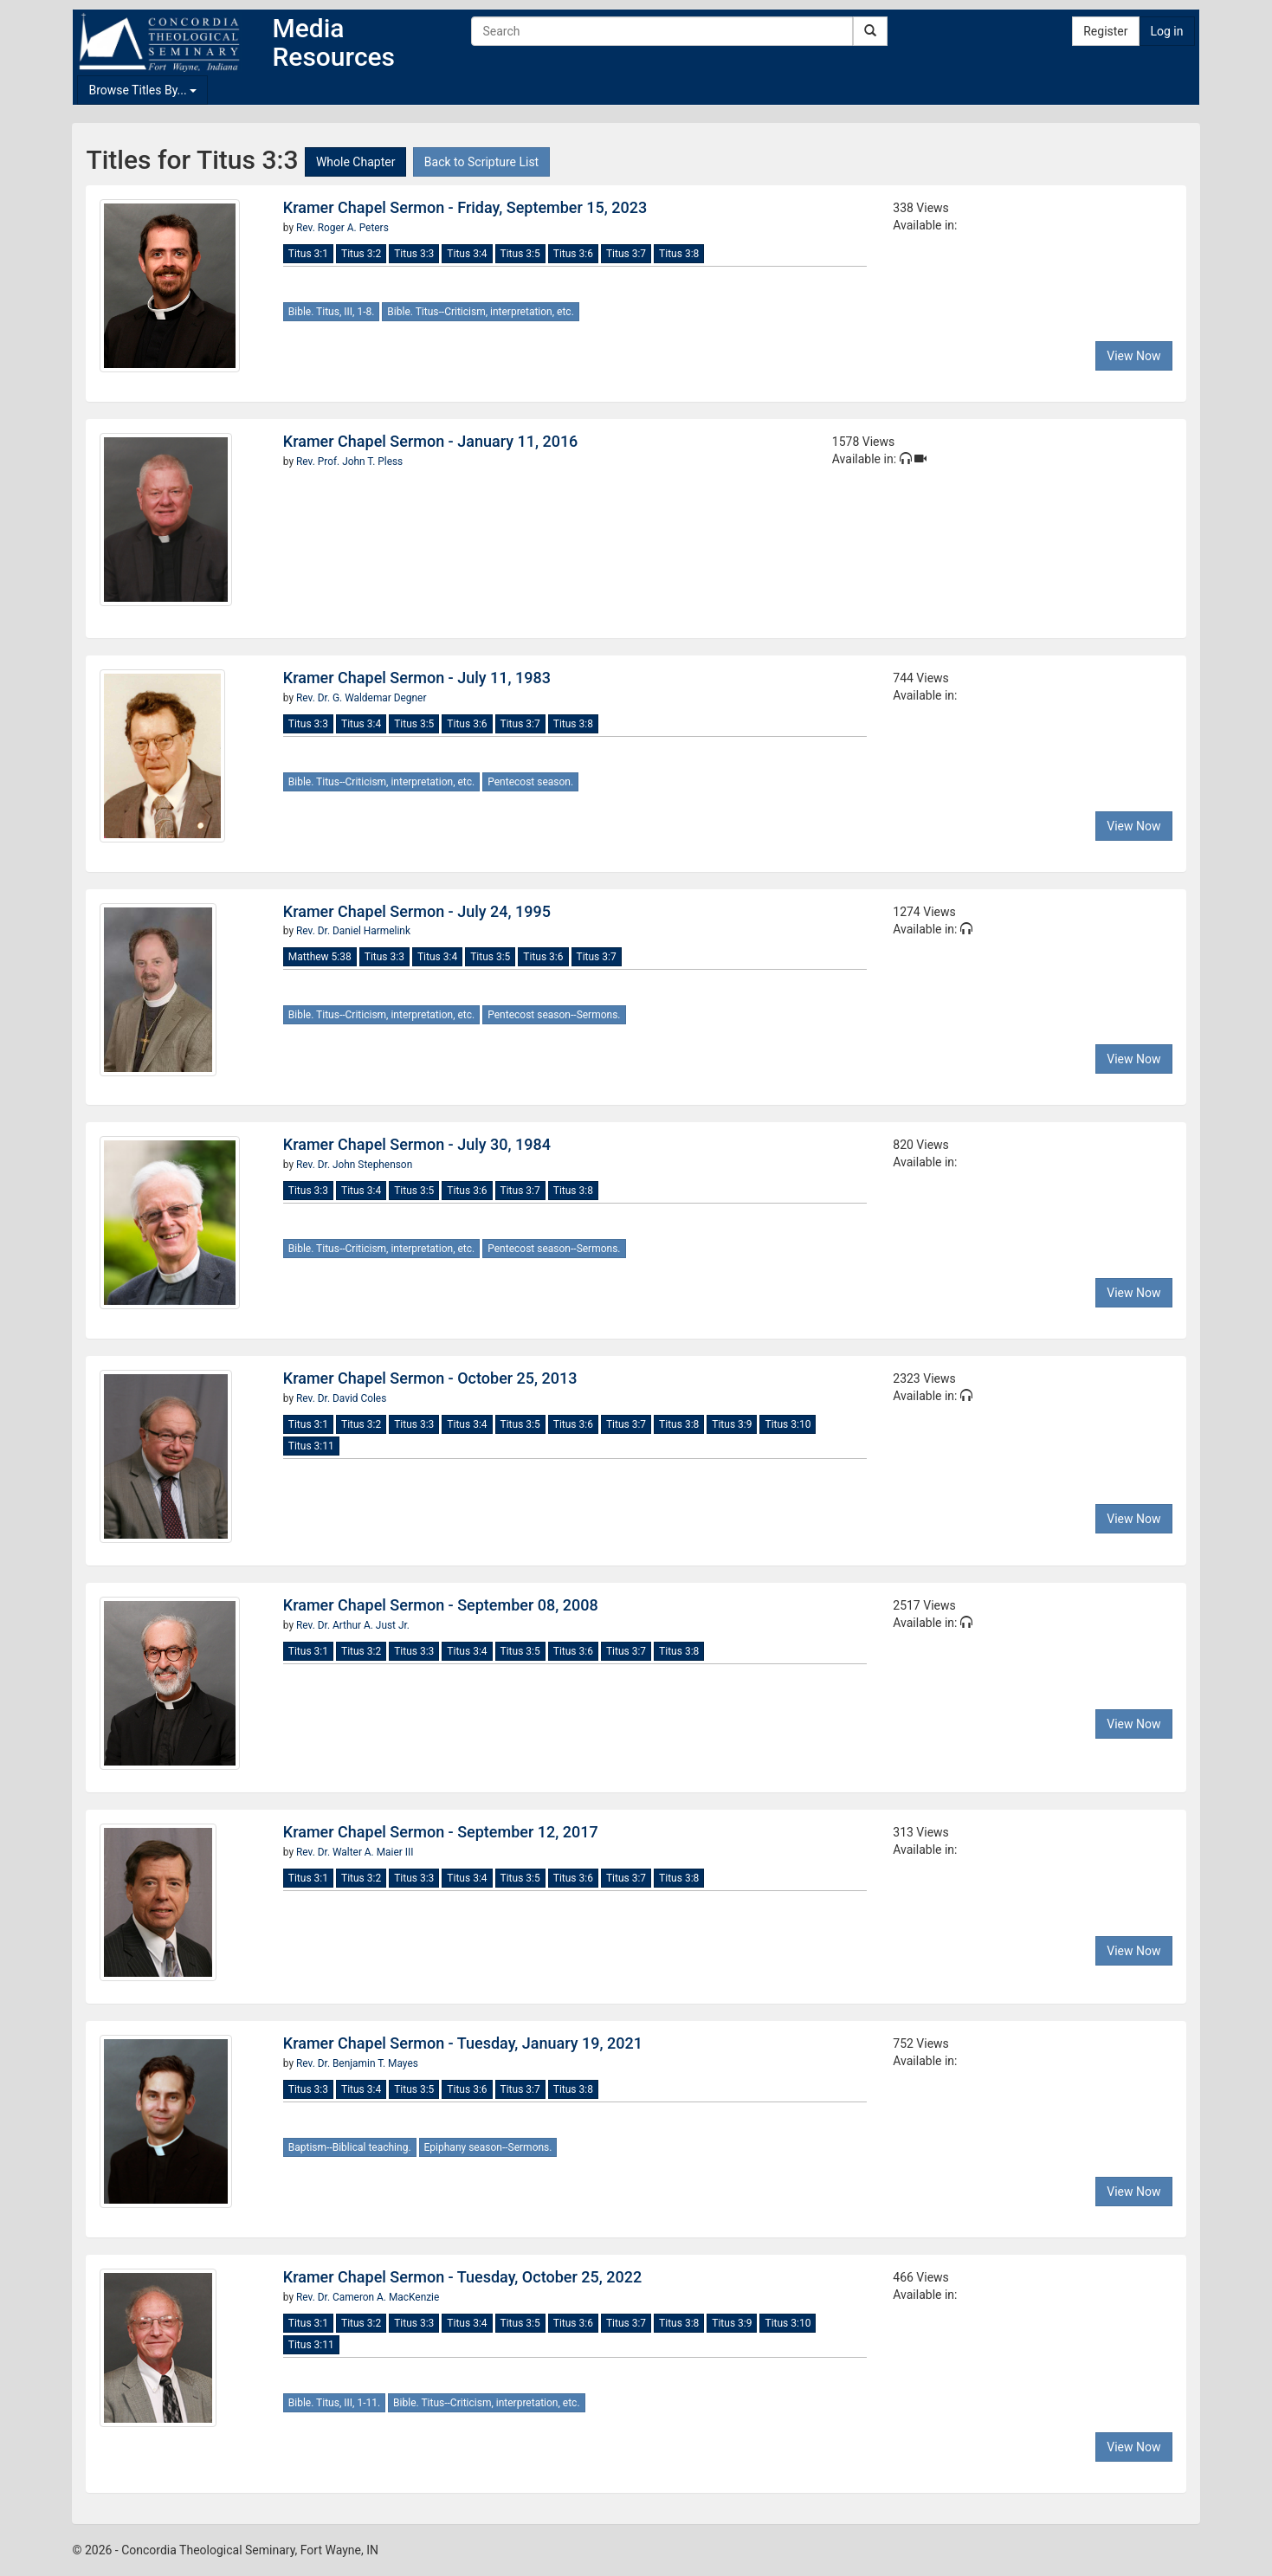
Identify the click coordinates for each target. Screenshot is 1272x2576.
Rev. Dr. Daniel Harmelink (353, 931)
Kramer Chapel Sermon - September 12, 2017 (440, 1832)
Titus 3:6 (573, 254)
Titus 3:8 (679, 254)
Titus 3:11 (311, 1446)
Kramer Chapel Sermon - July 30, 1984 (417, 1144)
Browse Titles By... (142, 90)
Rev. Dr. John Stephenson (354, 1165)
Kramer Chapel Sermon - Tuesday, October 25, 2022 (462, 2277)
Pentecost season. (530, 782)
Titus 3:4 (467, 254)
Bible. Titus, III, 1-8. (331, 312)
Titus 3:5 (520, 254)
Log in (1167, 31)
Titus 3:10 (787, 1424)
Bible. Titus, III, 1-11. (334, 2403)
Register (1105, 31)
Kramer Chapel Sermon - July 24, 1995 (417, 911)
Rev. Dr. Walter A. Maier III (354, 1852)
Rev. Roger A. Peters (342, 228)
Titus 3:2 (361, 254)
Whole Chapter (355, 162)
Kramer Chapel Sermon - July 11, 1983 (417, 677)
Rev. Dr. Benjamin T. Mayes (357, 2063)
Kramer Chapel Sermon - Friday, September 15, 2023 (465, 207)
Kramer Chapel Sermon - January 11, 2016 (430, 441)
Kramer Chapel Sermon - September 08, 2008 (440, 1605)
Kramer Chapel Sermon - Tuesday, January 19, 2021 (462, 2043)
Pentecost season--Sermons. (553, 1015)
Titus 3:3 (414, 254)
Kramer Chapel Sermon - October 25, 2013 (430, 1378)
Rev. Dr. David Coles (341, 1398)
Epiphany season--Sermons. (488, 2147)
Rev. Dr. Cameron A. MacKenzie (367, 2297)
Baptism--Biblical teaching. (349, 2147)
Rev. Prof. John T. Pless (349, 461)
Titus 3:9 (732, 1424)
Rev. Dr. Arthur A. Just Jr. (353, 1625)
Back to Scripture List (481, 162)
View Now (1133, 356)
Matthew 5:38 (320, 957)
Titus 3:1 (308, 254)
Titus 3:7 (626, 254)
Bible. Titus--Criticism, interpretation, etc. (480, 312)
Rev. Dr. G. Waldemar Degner (361, 698)
